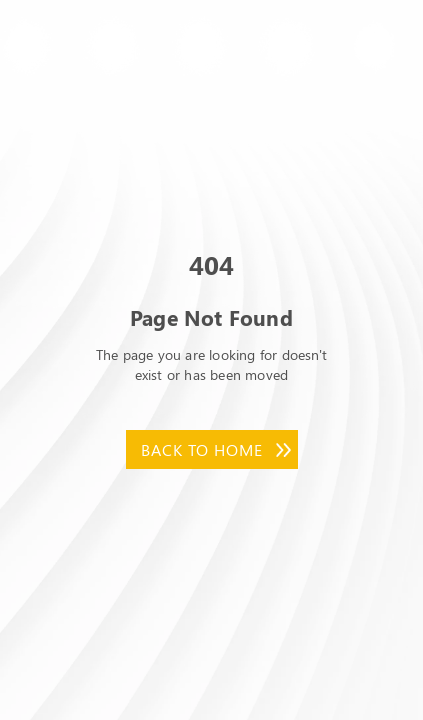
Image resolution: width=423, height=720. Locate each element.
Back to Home (202, 449)
